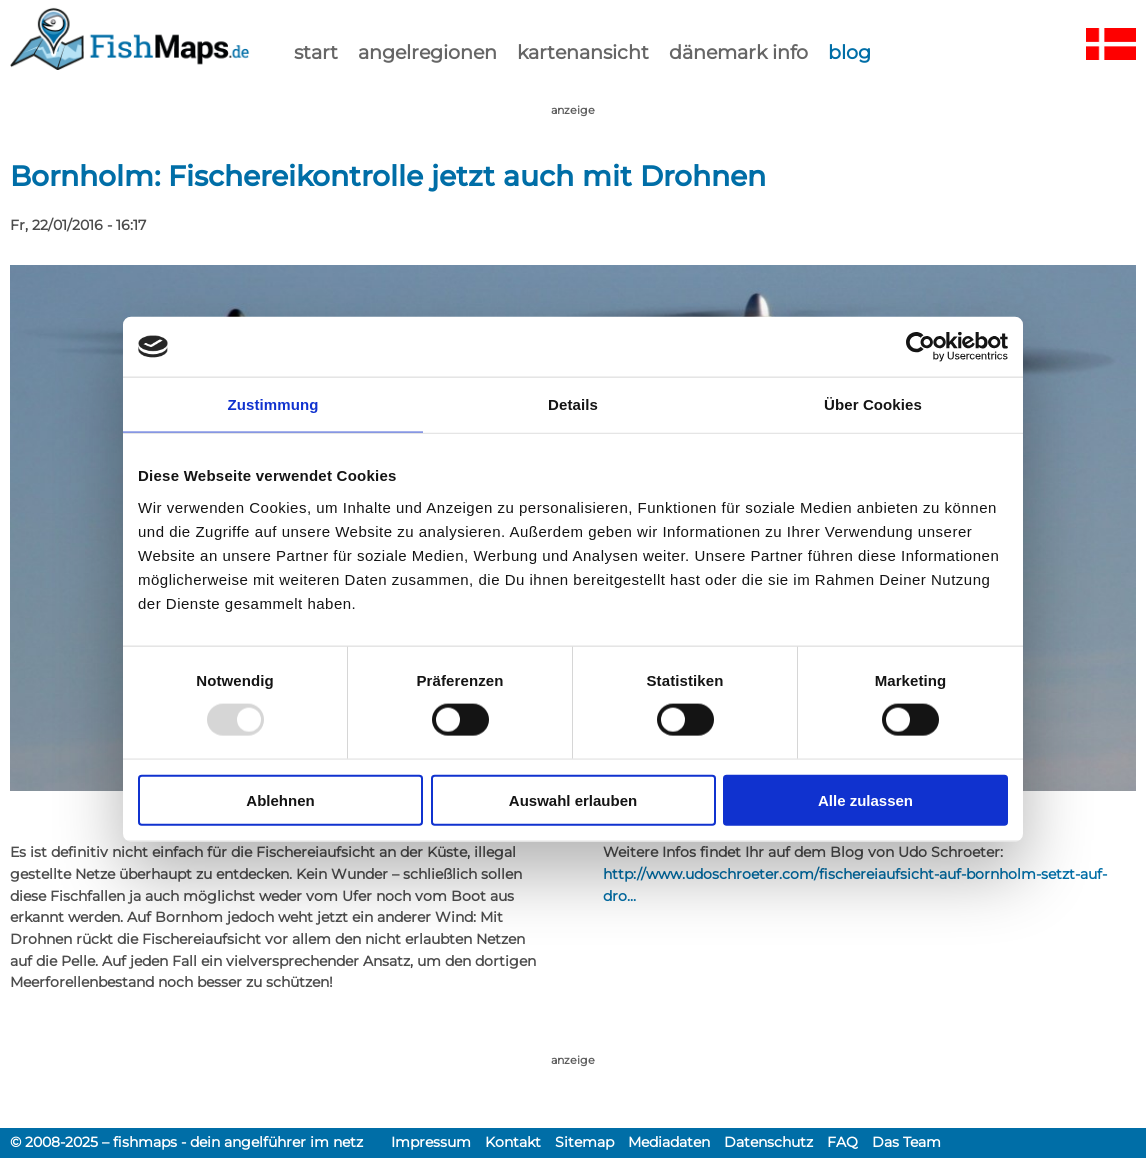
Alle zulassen (865, 799)
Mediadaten (669, 1142)
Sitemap (584, 1142)
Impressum (431, 1142)
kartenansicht (583, 52)
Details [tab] (573, 404)
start (316, 52)
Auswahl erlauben (573, 799)
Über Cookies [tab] (873, 404)
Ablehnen (280, 799)
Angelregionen (427, 52)
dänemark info (738, 52)
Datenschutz (768, 1142)
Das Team (906, 1142)
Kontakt (513, 1142)
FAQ (842, 1142)
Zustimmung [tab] (273, 404)
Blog (849, 52)
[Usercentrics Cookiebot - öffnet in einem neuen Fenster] (920, 347)
